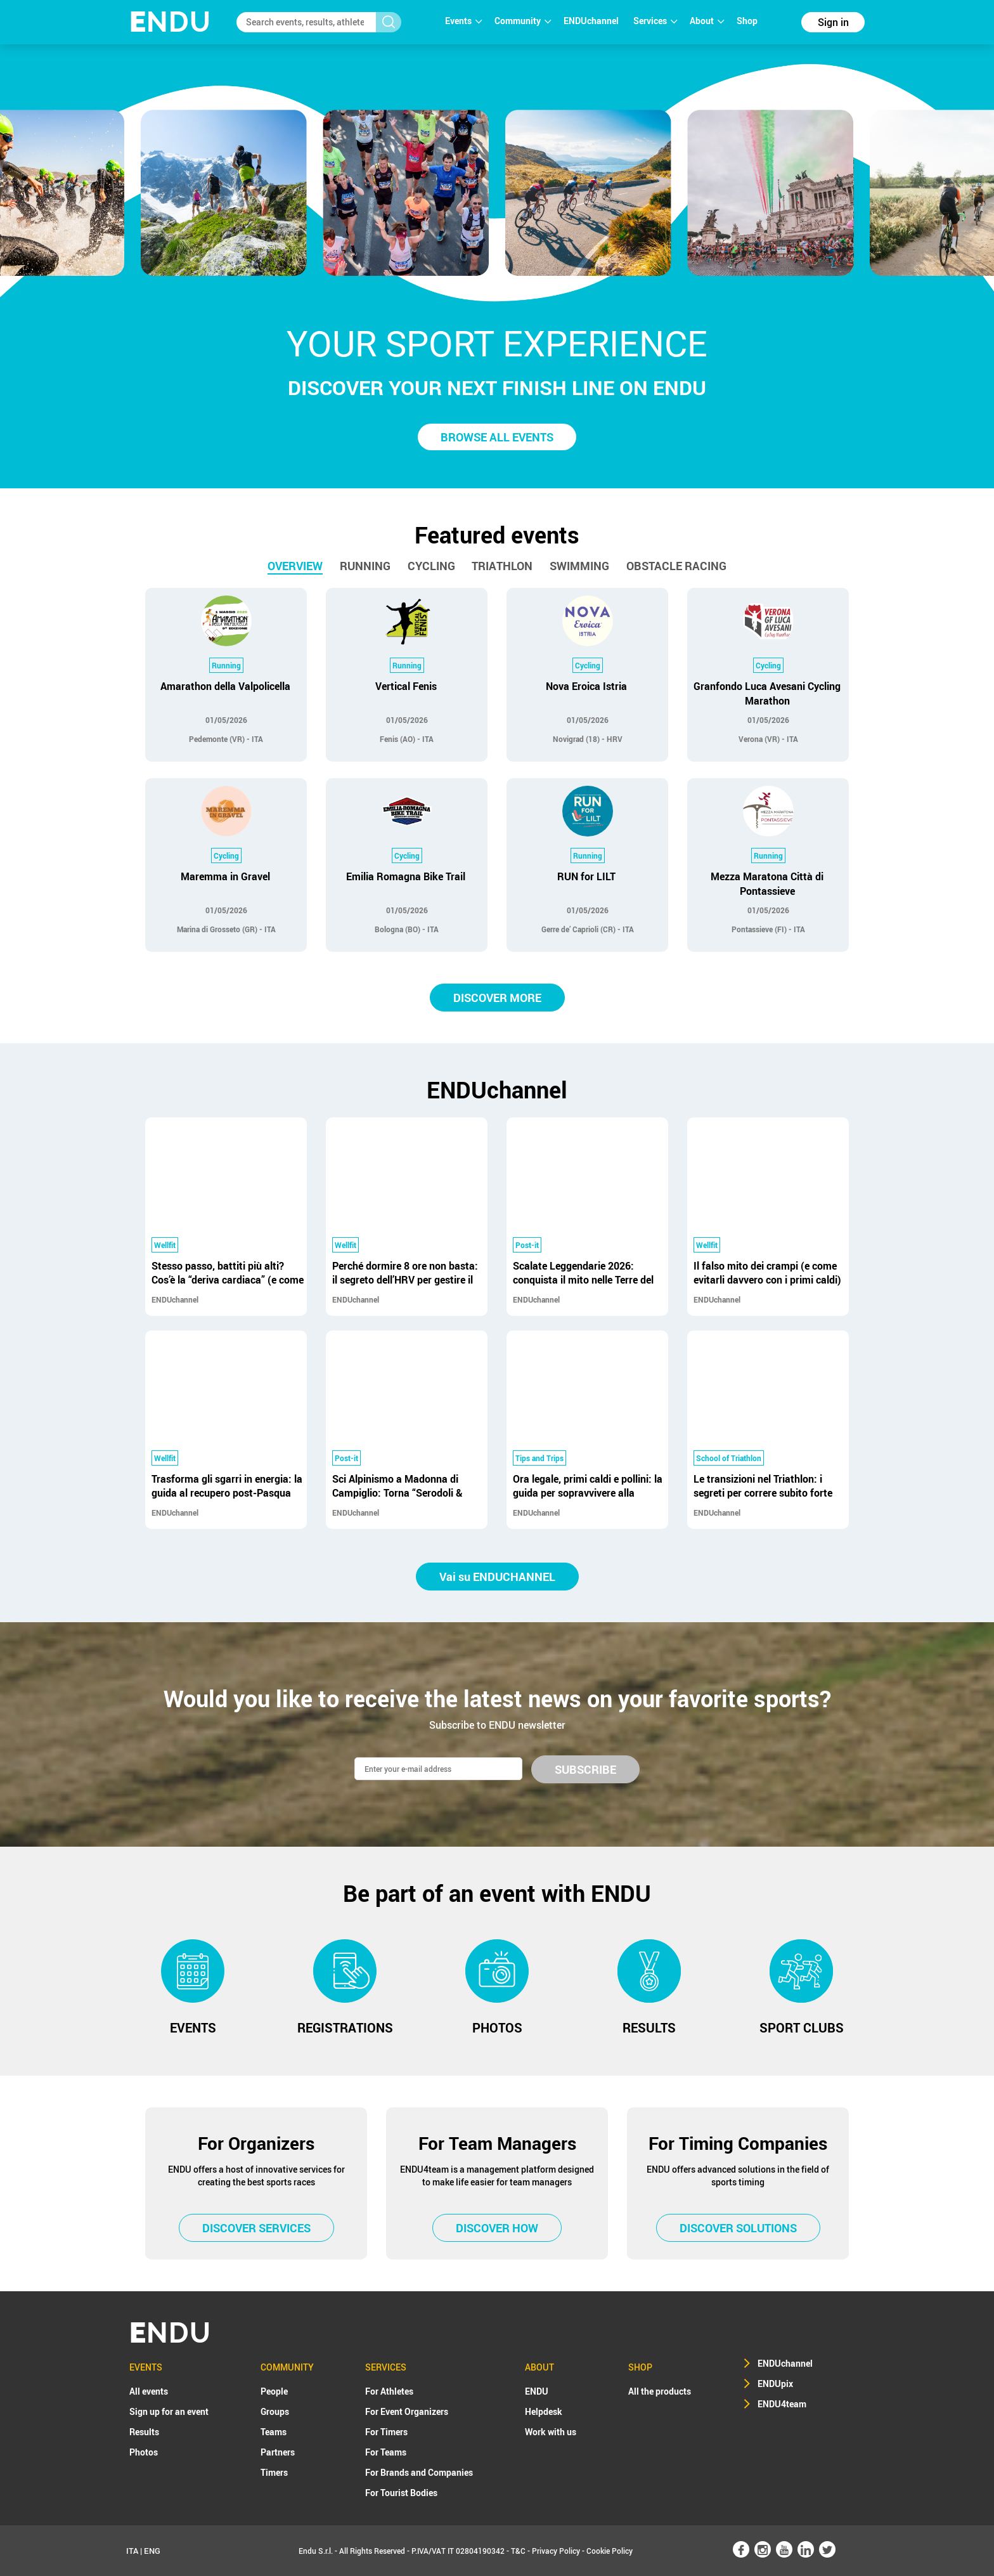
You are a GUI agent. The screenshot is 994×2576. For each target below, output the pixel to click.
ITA (132, 2550)
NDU (170, 22)
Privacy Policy (556, 2551)
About (707, 21)
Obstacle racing (676, 565)
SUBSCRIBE (585, 1769)
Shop (747, 21)
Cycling (431, 565)
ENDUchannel (592, 21)
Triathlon (502, 565)
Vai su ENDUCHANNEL (497, 1576)
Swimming (579, 565)
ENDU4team (782, 2404)
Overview (295, 565)
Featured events (497, 534)
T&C (518, 2551)
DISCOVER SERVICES (256, 2227)
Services (655, 21)
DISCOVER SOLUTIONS (738, 2227)
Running (365, 565)
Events (463, 21)
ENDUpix (775, 2384)
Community (522, 21)
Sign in (833, 22)
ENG (152, 2550)
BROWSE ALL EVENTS (497, 437)
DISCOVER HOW (497, 2227)
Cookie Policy (609, 2551)
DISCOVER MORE (497, 997)
